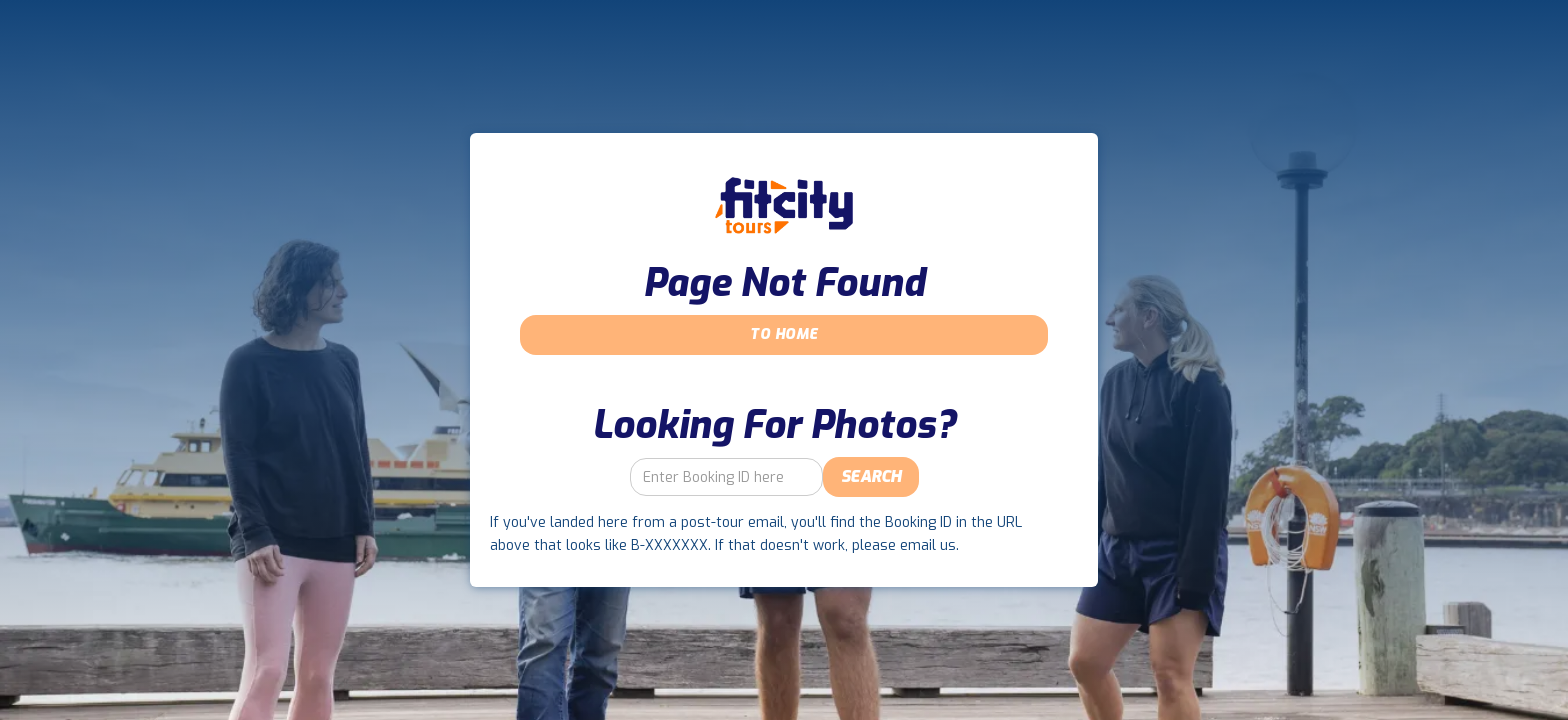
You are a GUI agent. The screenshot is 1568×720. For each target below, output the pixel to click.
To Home (784, 334)
